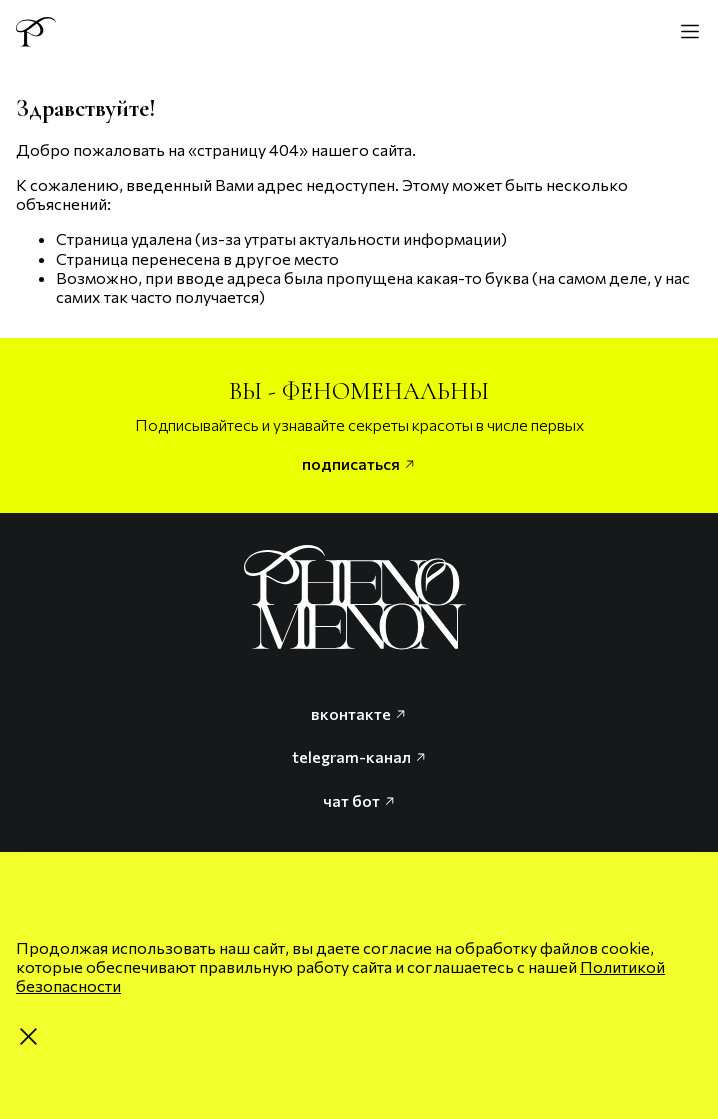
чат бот (359, 800)
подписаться (359, 463)
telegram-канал (359, 756)
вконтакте (359, 713)
